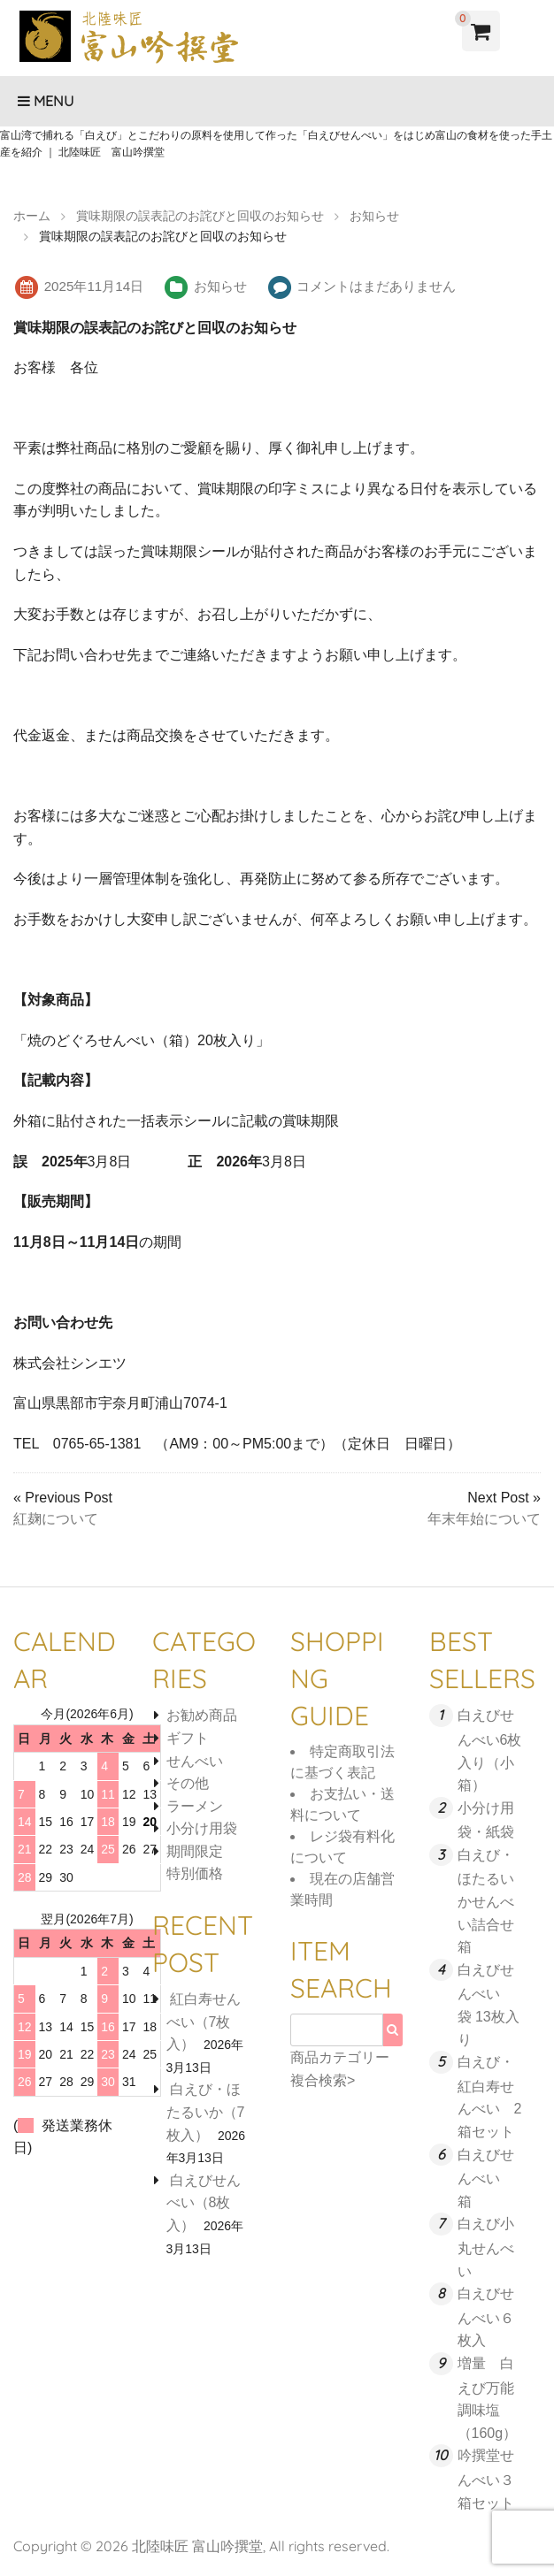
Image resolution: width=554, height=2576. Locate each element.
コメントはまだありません (376, 286)
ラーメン (194, 1806)
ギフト (187, 1738)
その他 (187, 1783)
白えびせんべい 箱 (486, 2178)
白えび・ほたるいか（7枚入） (205, 2112)
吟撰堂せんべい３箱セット (486, 2479)
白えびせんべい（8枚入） (203, 2203)
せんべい (194, 1761)
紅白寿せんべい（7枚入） (203, 2021)
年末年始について (484, 1518)
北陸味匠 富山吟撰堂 (197, 2546)
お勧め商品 (201, 1715)
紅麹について (55, 1518)
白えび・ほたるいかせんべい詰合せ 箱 (493, 1900)
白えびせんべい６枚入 (486, 2317)
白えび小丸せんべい (486, 2247)
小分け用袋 (201, 1828)
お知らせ (220, 286)
